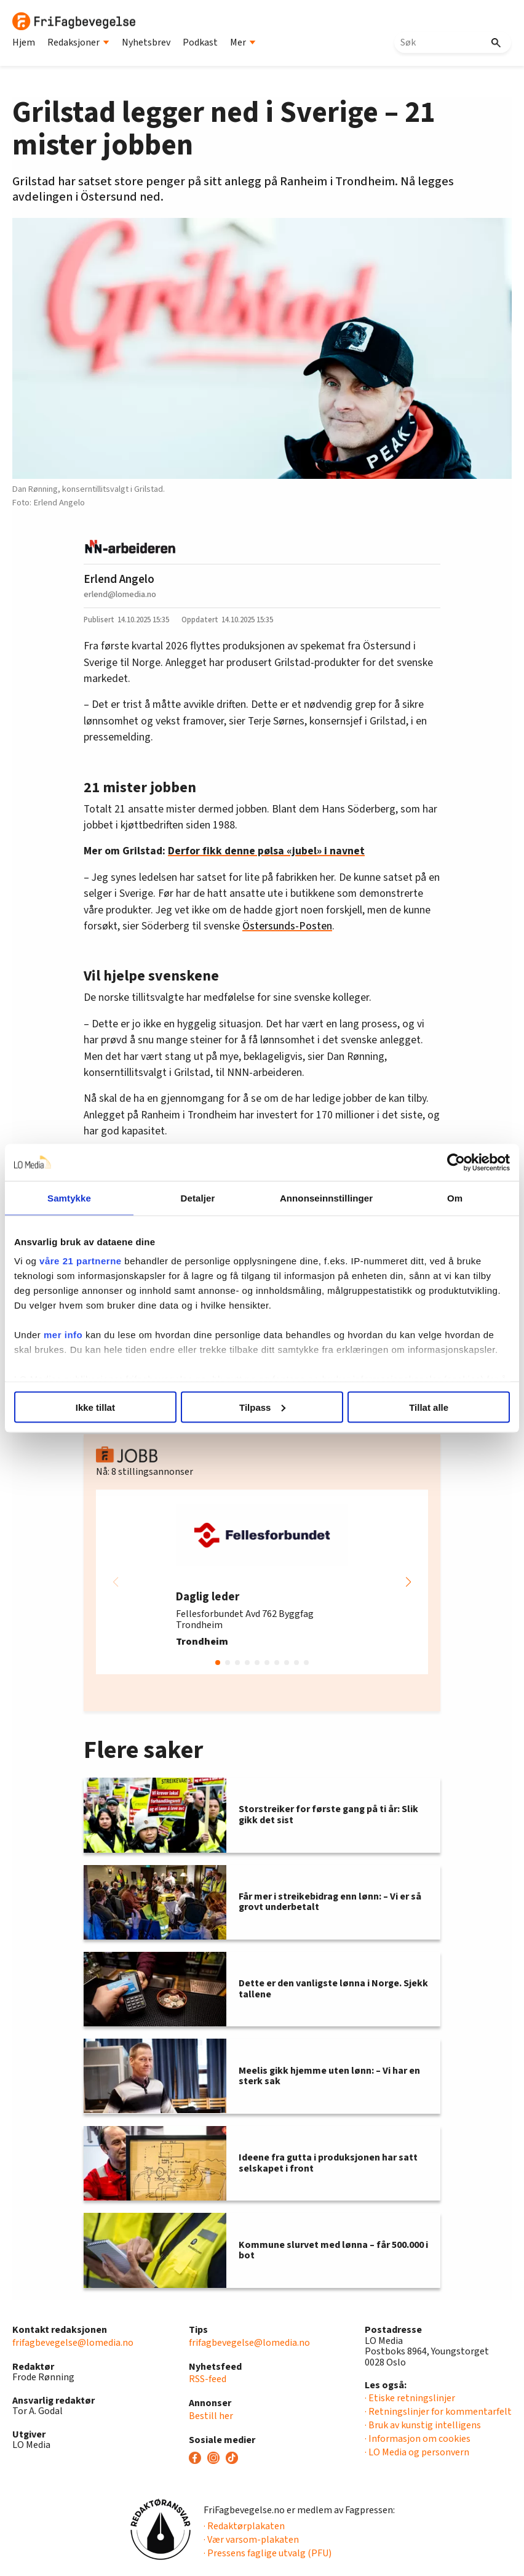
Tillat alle (428, 1407)
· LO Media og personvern (417, 2452)
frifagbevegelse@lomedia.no (72, 2342)
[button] (408, 1581)
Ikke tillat (95, 1407)
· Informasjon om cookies (417, 2439)
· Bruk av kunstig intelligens (423, 2425)
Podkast (200, 42)
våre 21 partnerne (80, 1261)
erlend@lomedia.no (120, 594)
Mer (243, 42)
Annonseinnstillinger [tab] (326, 1197)
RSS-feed (207, 2379)
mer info (63, 1335)
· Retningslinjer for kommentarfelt (438, 2411)
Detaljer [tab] (198, 1197)
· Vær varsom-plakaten (251, 2539)
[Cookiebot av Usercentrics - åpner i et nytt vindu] (456, 1162)
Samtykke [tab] (69, 1197)
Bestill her (211, 2416)
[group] (262, 1582)
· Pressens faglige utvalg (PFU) (267, 2553)
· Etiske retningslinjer (410, 2398)
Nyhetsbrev (146, 42)
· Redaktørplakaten (244, 2526)
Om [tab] (454, 1197)
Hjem (23, 42)
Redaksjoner (78, 42)
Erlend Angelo (119, 579)
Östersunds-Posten (287, 926)
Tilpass (262, 1407)
